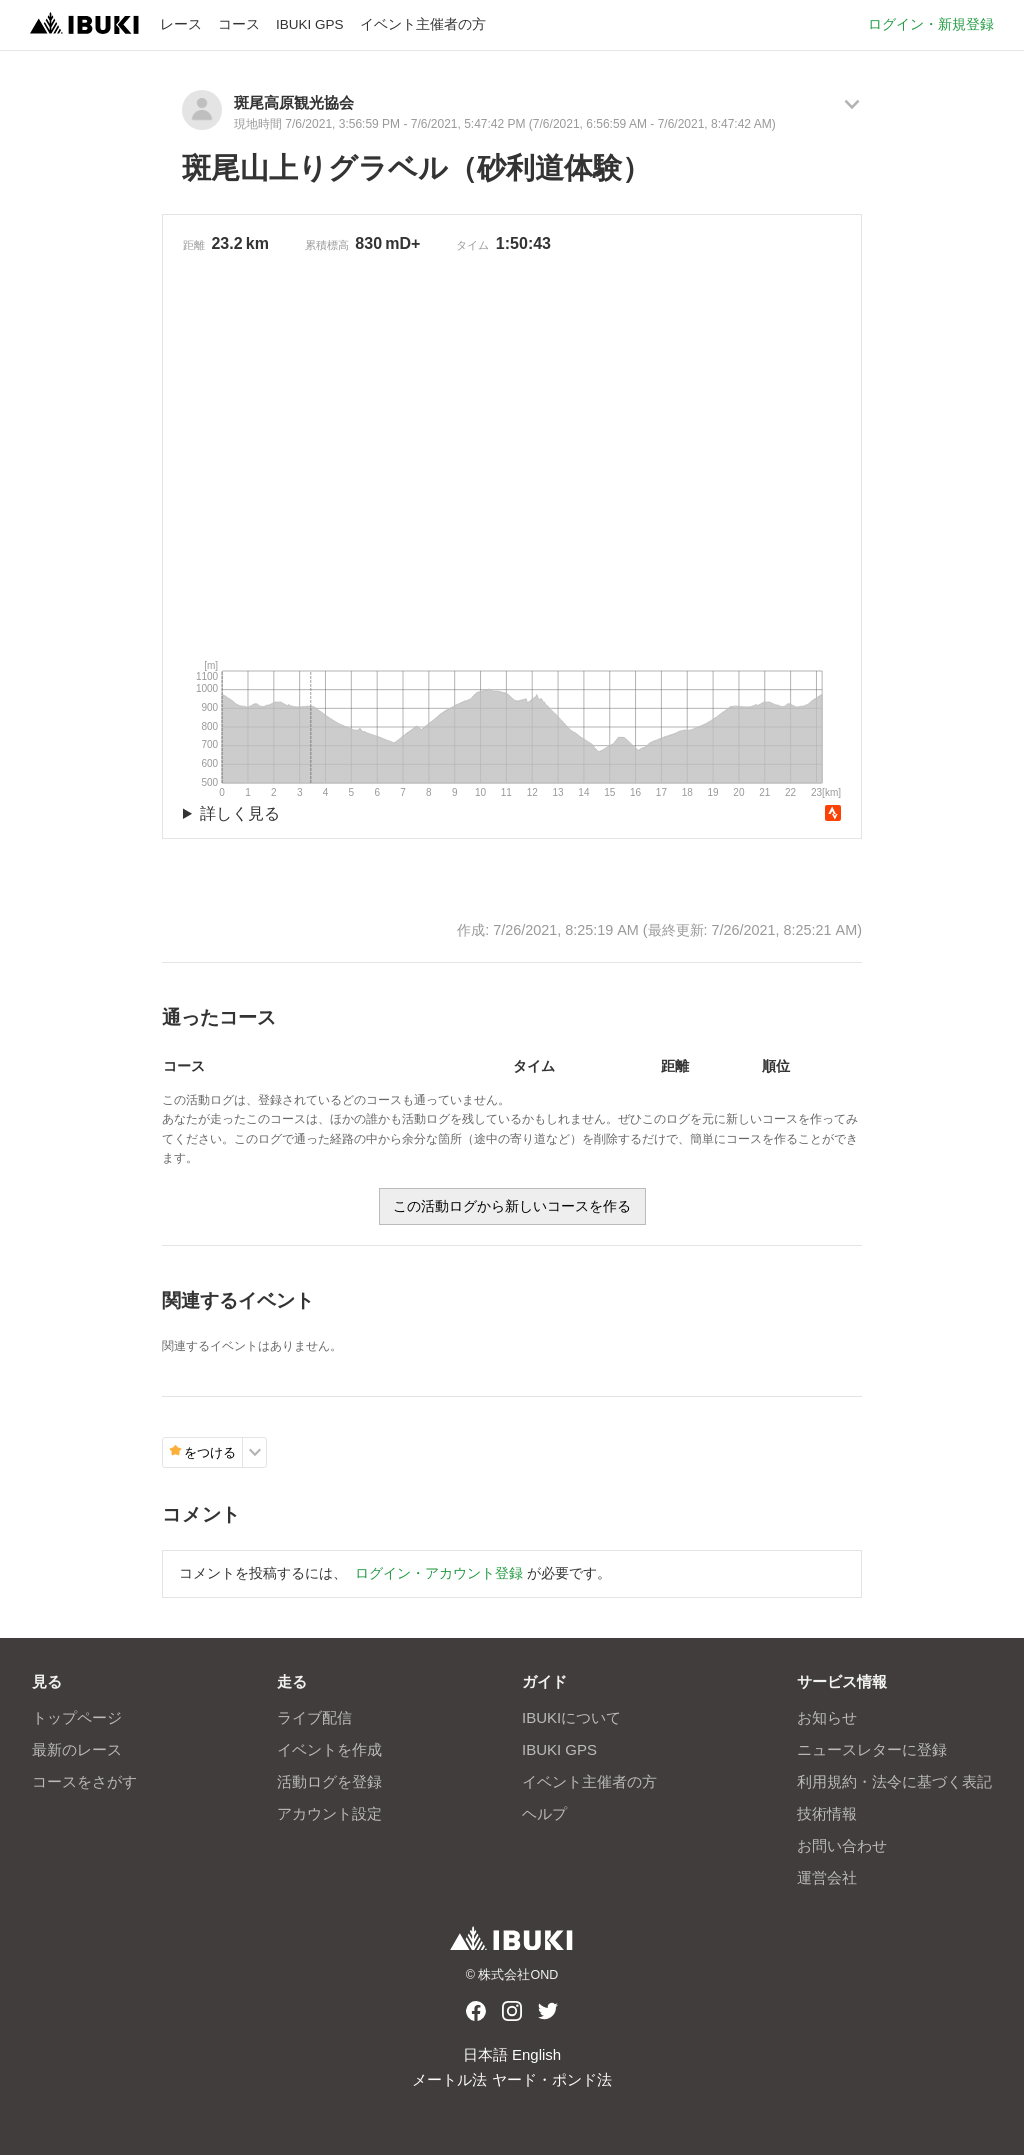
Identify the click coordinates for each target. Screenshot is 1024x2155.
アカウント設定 (329, 1813)
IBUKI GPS (310, 24)
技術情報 (827, 1813)
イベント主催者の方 (423, 24)
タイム (472, 245)
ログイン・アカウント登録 (439, 1573)
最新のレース (77, 1749)
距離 (194, 245)
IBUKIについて (571, 1717)
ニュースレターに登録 (872, 1749)
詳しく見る (240, 813)
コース (239, 24)
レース (181, 24)
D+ (409, 243)
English (536, 2054)
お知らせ (827, 1717)
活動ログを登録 (329, 1781)
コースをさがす (84, 1781)
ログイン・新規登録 (931, 24)
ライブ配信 (314, 1717)
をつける (202, 1452)
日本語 (485, 2054)
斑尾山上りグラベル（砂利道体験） (416, 168)
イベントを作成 (329, 1749)
